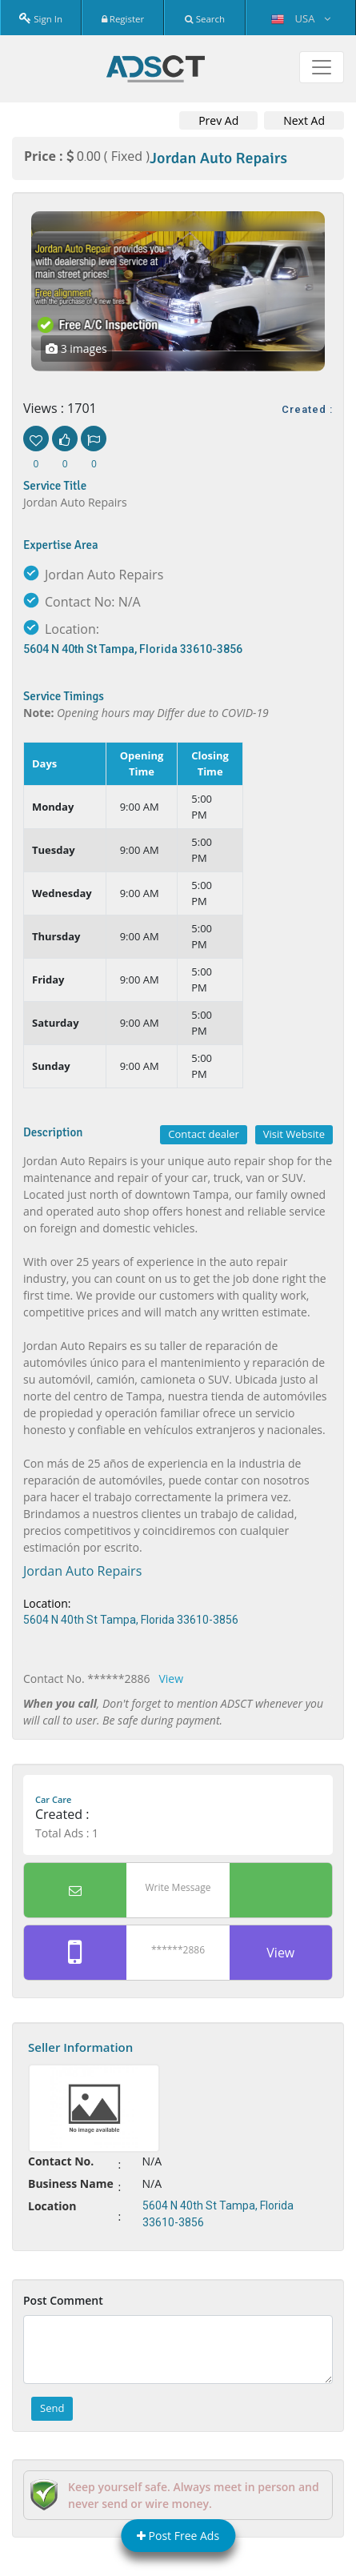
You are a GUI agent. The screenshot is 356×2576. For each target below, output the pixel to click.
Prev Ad (218, 120)
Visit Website (294, 1134)
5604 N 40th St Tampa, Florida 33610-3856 (132, 649)
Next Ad (304, 120)
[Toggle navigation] (321, 67)
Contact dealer (203, 1134)
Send (52, 2408)
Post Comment (63, 2300)
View (171, 1678)
